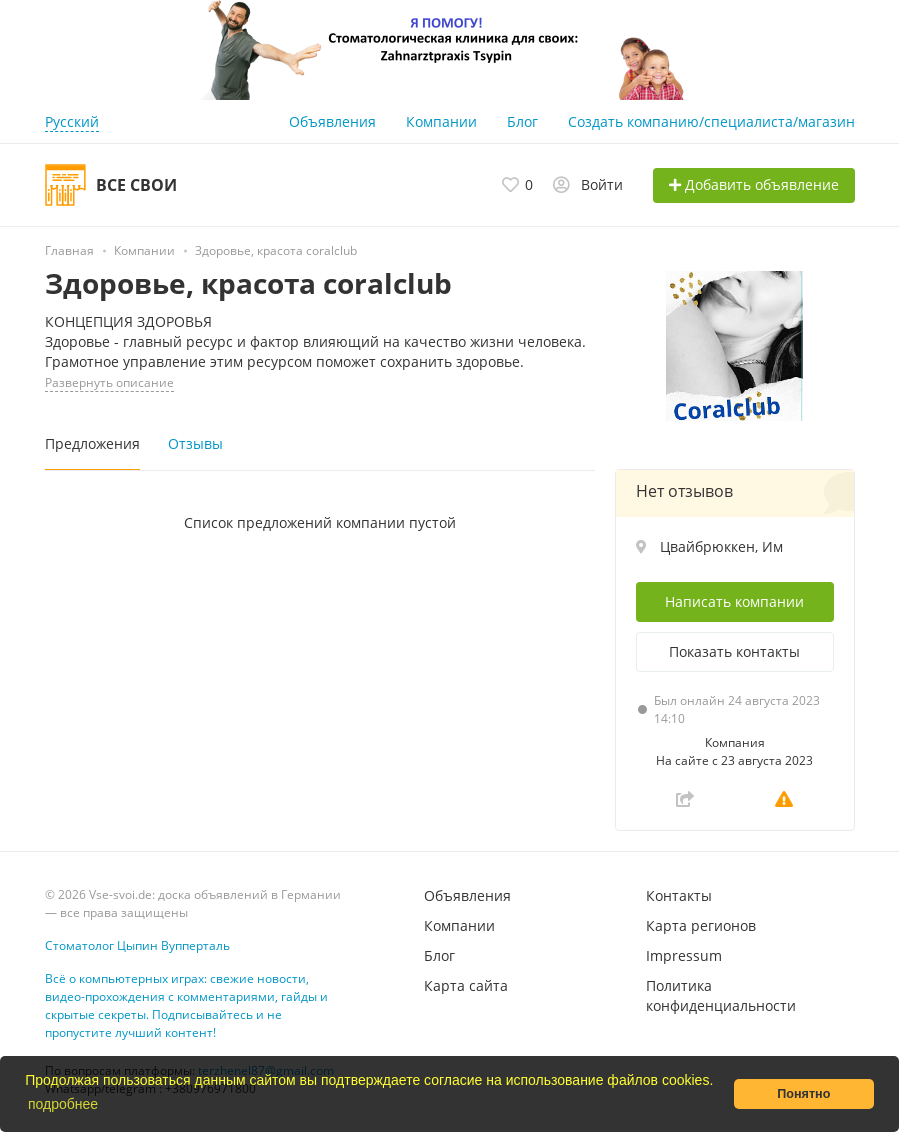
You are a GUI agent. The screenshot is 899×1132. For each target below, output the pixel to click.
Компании (441, 121)
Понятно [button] (803, 1094)
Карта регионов (701, 925)
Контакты (679, 895)
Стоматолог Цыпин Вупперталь (137, 945)
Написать (734, 601)
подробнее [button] (63, 1104)
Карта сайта (466, 985)
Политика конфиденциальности (721, 995)
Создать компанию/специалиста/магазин (711, 121)
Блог (522, 121)
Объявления (332, 121)
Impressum (684, 955)
